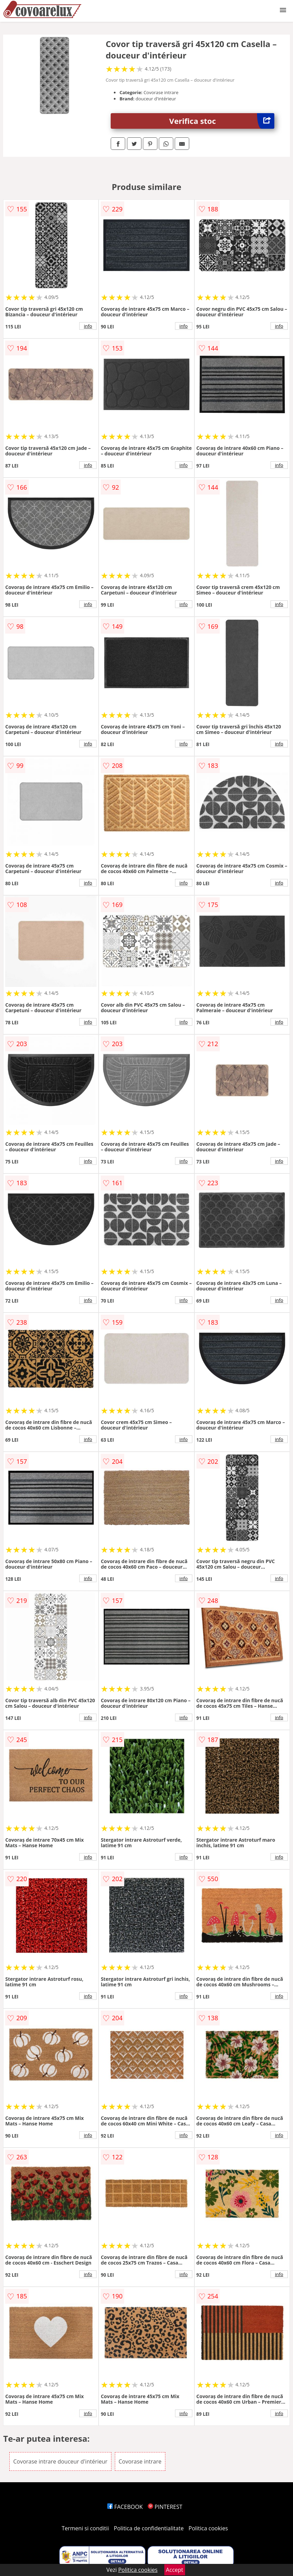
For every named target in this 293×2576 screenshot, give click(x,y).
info (88, 326)
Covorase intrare (140, 2461)
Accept (174, 2570)
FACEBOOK (125, 2507)
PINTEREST (165, 2507)
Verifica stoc (221, 121)
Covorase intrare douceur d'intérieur (60, 2461)
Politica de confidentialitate (149, 2528)
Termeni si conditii (85, 2528)
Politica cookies (208, 2528)
